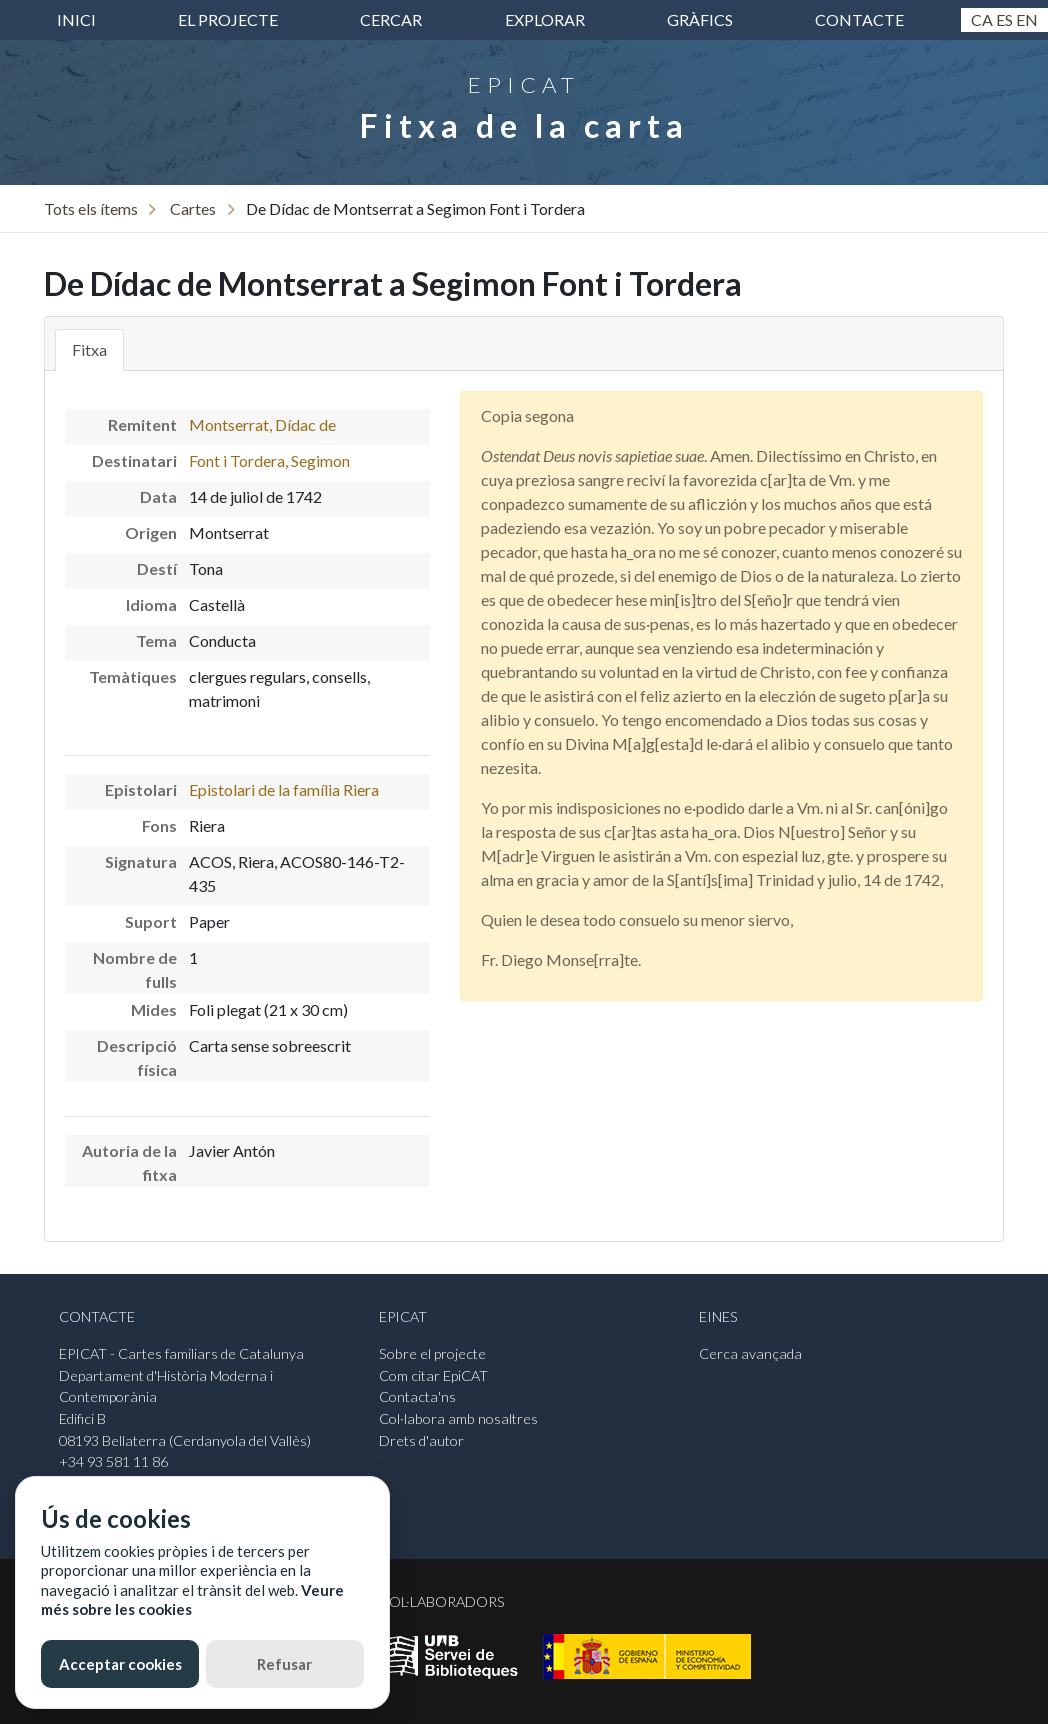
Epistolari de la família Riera (284, 789)
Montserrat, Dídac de (262, 424)
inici (76, 19)
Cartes (193, 208)
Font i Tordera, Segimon (269, 460)
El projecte (228, 19)
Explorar (545, 19)
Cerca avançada (750, 1353)
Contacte (859, 19)
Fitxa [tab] (89, 349)
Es (1004, 19)
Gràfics (700, 19)
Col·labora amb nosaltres (458, 1418)
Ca (982, 19)
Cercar (391, 19)
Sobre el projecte (432, 1353)
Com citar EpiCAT (433, 1375)
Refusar (284, 1664)
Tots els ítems (91, 208)
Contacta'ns (417, 1396)
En (1027, 19)
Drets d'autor (421, 1440)
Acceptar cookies (120, 1664)
